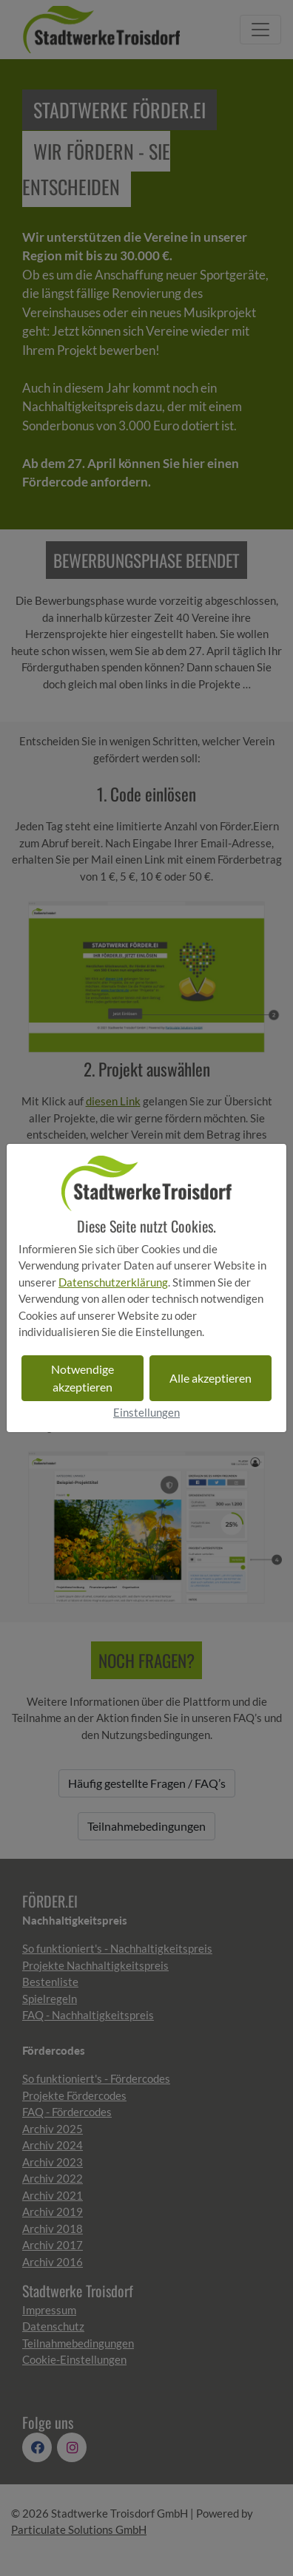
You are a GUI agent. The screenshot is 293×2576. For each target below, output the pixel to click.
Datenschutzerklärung (113, 1282)
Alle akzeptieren (210, 1378)
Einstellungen (146, 1412)
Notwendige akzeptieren (82, 1378)
